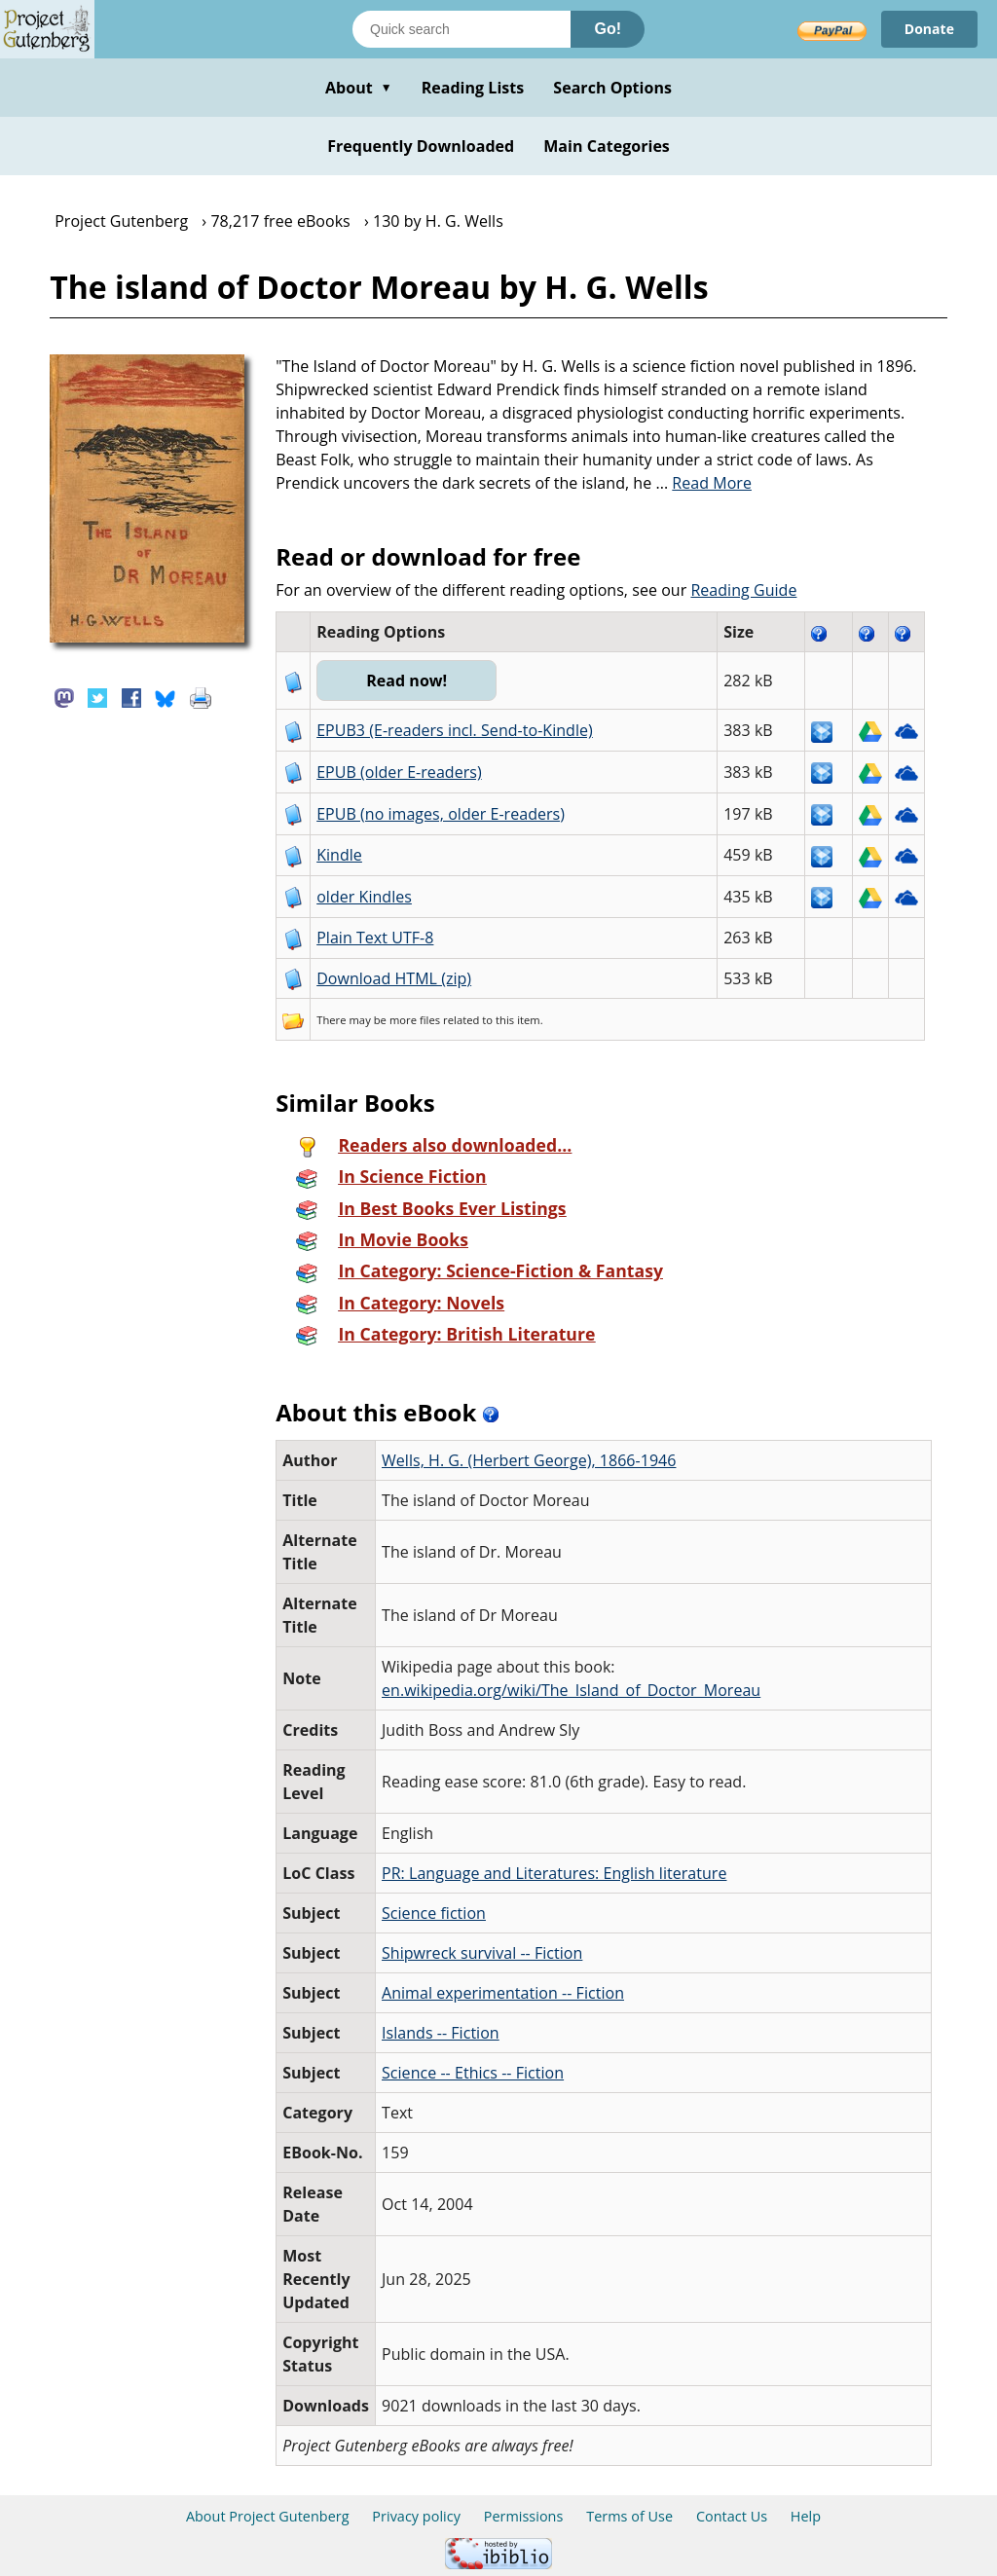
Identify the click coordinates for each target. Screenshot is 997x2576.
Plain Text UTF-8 (374, 937)
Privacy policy (416, 2516)
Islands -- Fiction (440, 2032)
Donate (929, 28)
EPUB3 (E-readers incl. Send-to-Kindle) (454, 730)
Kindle (339, 854)
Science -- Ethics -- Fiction (473, 2072)
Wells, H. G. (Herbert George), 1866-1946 (529, 1460)
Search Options (612, 87)
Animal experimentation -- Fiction (503, 1993)
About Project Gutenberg (268, 2516)
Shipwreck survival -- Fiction (482, 1953)
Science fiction (434, 1913)
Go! (607, 28)
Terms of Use (629, 2516)
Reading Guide (743, 590)
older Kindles (364, 896)
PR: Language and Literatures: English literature (554, 1873)
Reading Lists (473, 87)
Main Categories (606, 146)
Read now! (406, 680)
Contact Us (731, 2516)
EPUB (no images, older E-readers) (440, 814)
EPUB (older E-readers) (398, 772)
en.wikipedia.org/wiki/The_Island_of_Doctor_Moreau (571, 1690)
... (703, 483)
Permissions (524, 2516)
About (358, 87)
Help (806, 2516)
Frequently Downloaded (420, 146)
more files (414, 1019)
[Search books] (461, 29)
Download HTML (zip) (393, 978)
